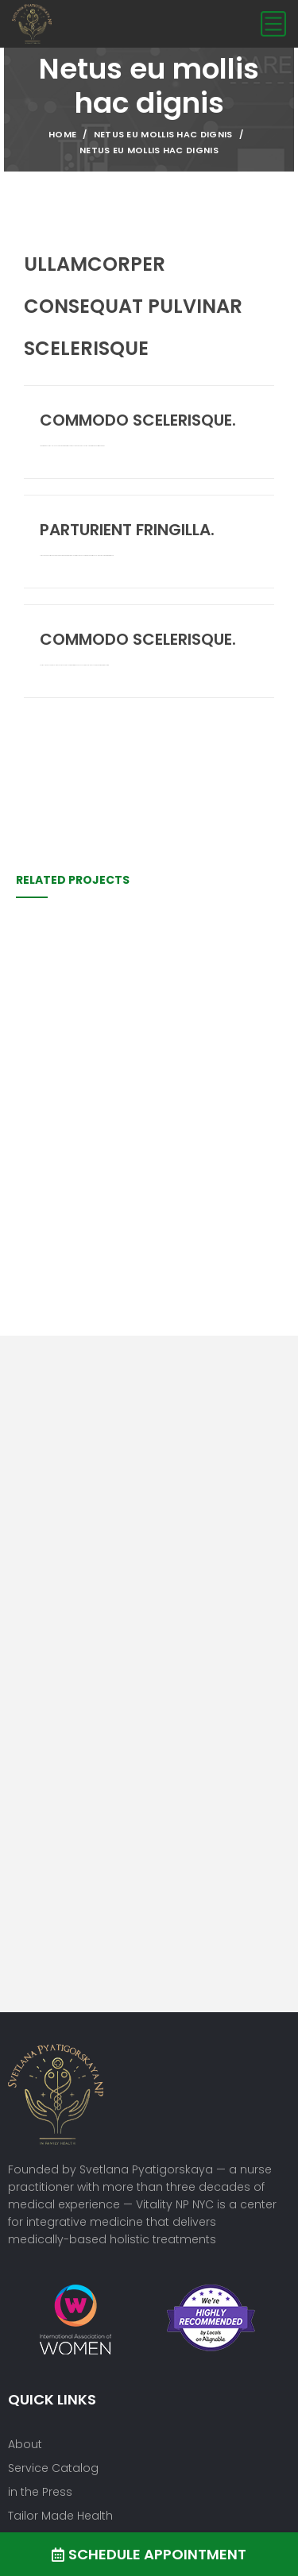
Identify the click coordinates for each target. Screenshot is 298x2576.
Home (62, 134)
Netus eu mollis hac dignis (163, 134)
